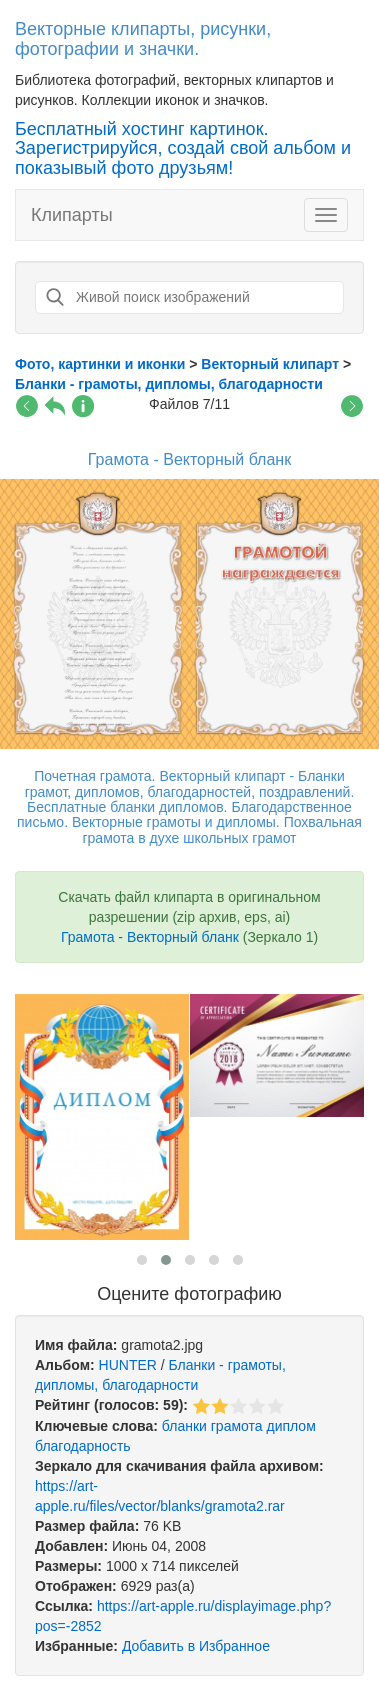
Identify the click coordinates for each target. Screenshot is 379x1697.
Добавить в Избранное (196, 1646)
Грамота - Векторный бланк (150, 937)
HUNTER (128, 1365)
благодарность (83, 1446)
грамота (237, 1426)
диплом (290, 1426)
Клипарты (72, 215)
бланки (184, 1426)
